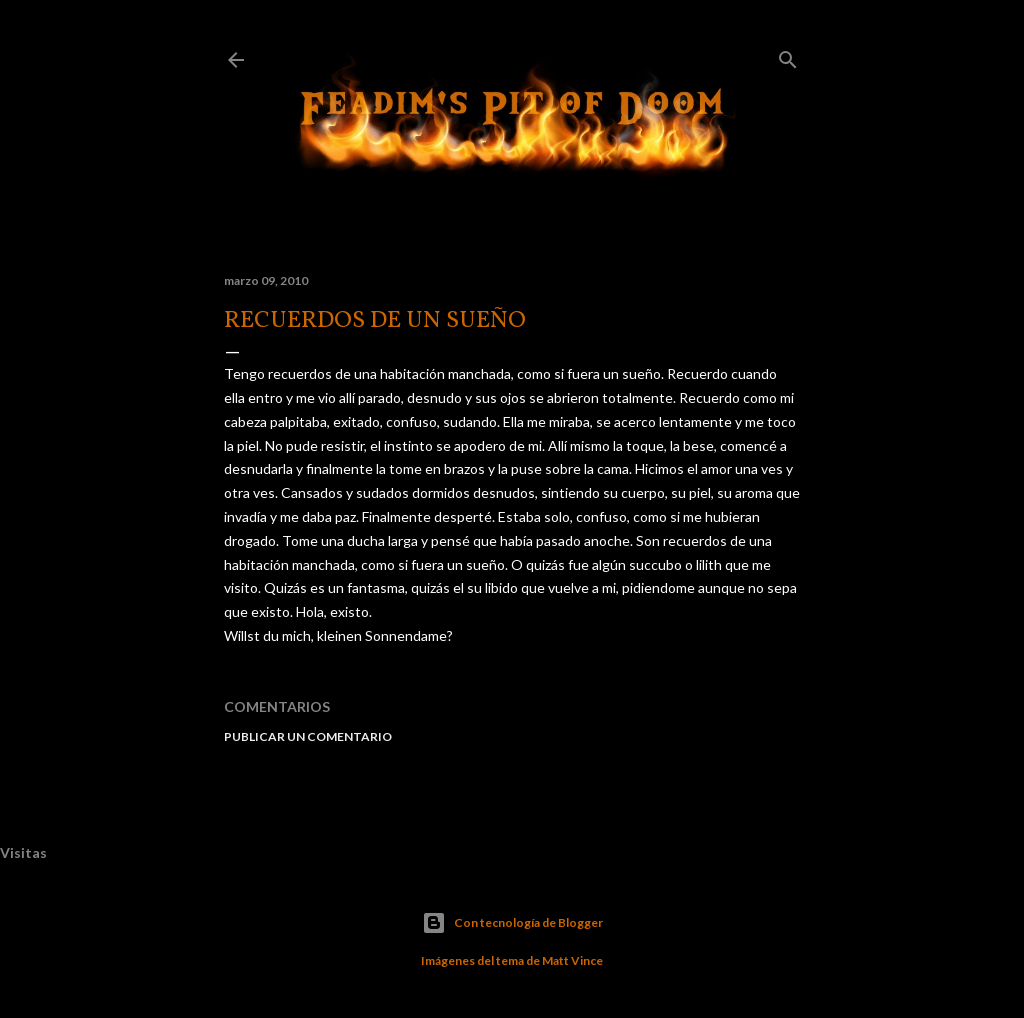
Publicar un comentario (308, 736)
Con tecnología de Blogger (512, 923)
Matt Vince (572, 960)
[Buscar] (788, 55)
